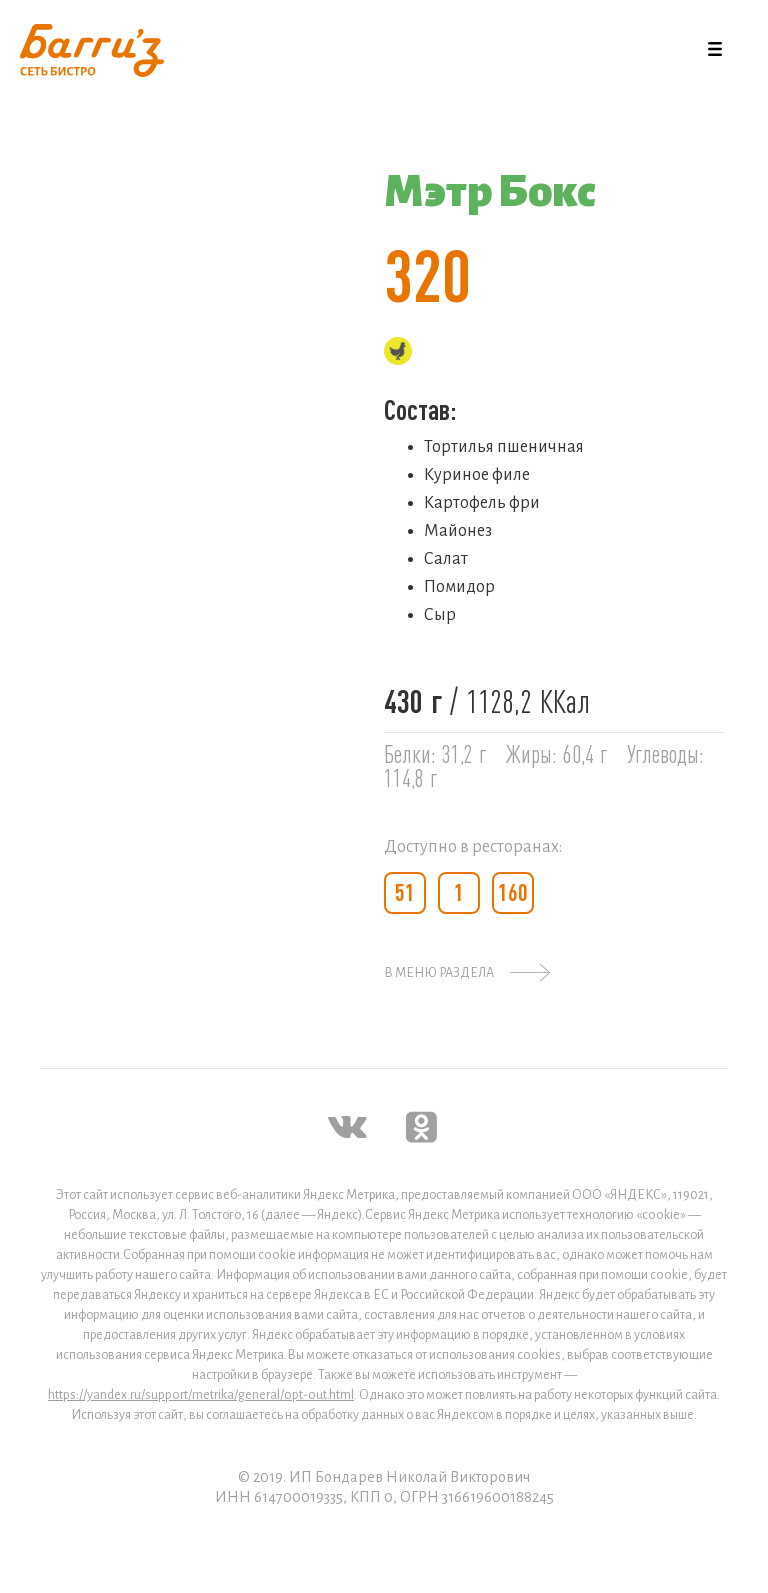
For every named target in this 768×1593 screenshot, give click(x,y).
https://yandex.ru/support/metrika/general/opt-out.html (201, 1395)
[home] (92, 50)
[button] (715, 50)
